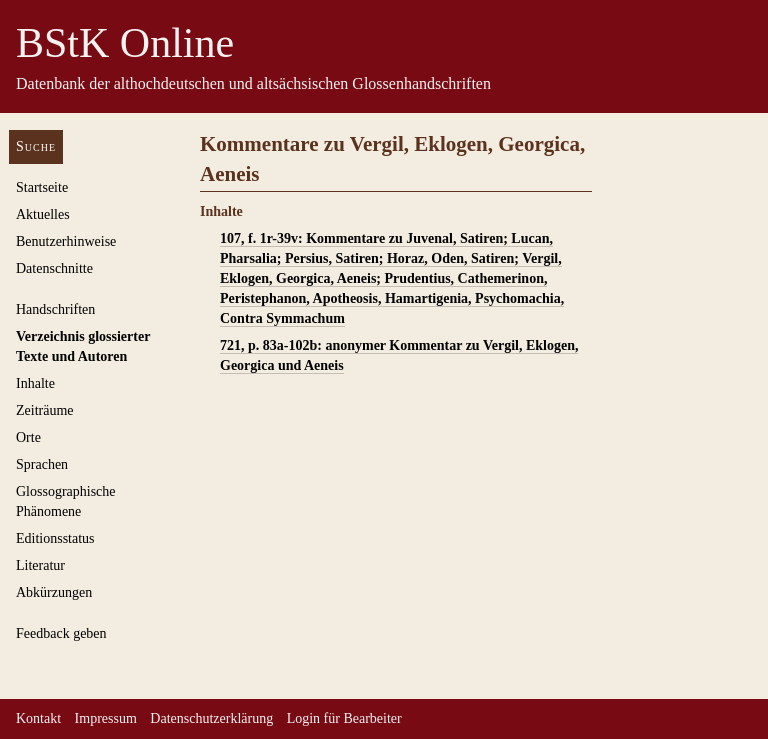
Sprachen (42, 464)
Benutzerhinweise (66, 241)
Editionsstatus (55, 538)
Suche (36, 146)
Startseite (42, 187)
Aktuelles (43, 214)
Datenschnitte (54, 268)
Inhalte (35, 383)
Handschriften (55, 309)
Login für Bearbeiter (344, 718)
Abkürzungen (54, 592)
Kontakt (38, 718)
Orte (28, 437)
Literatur (40, 565)
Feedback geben (61, 633)
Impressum (106, 718)
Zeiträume (45, 410)
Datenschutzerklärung (211, 718)
